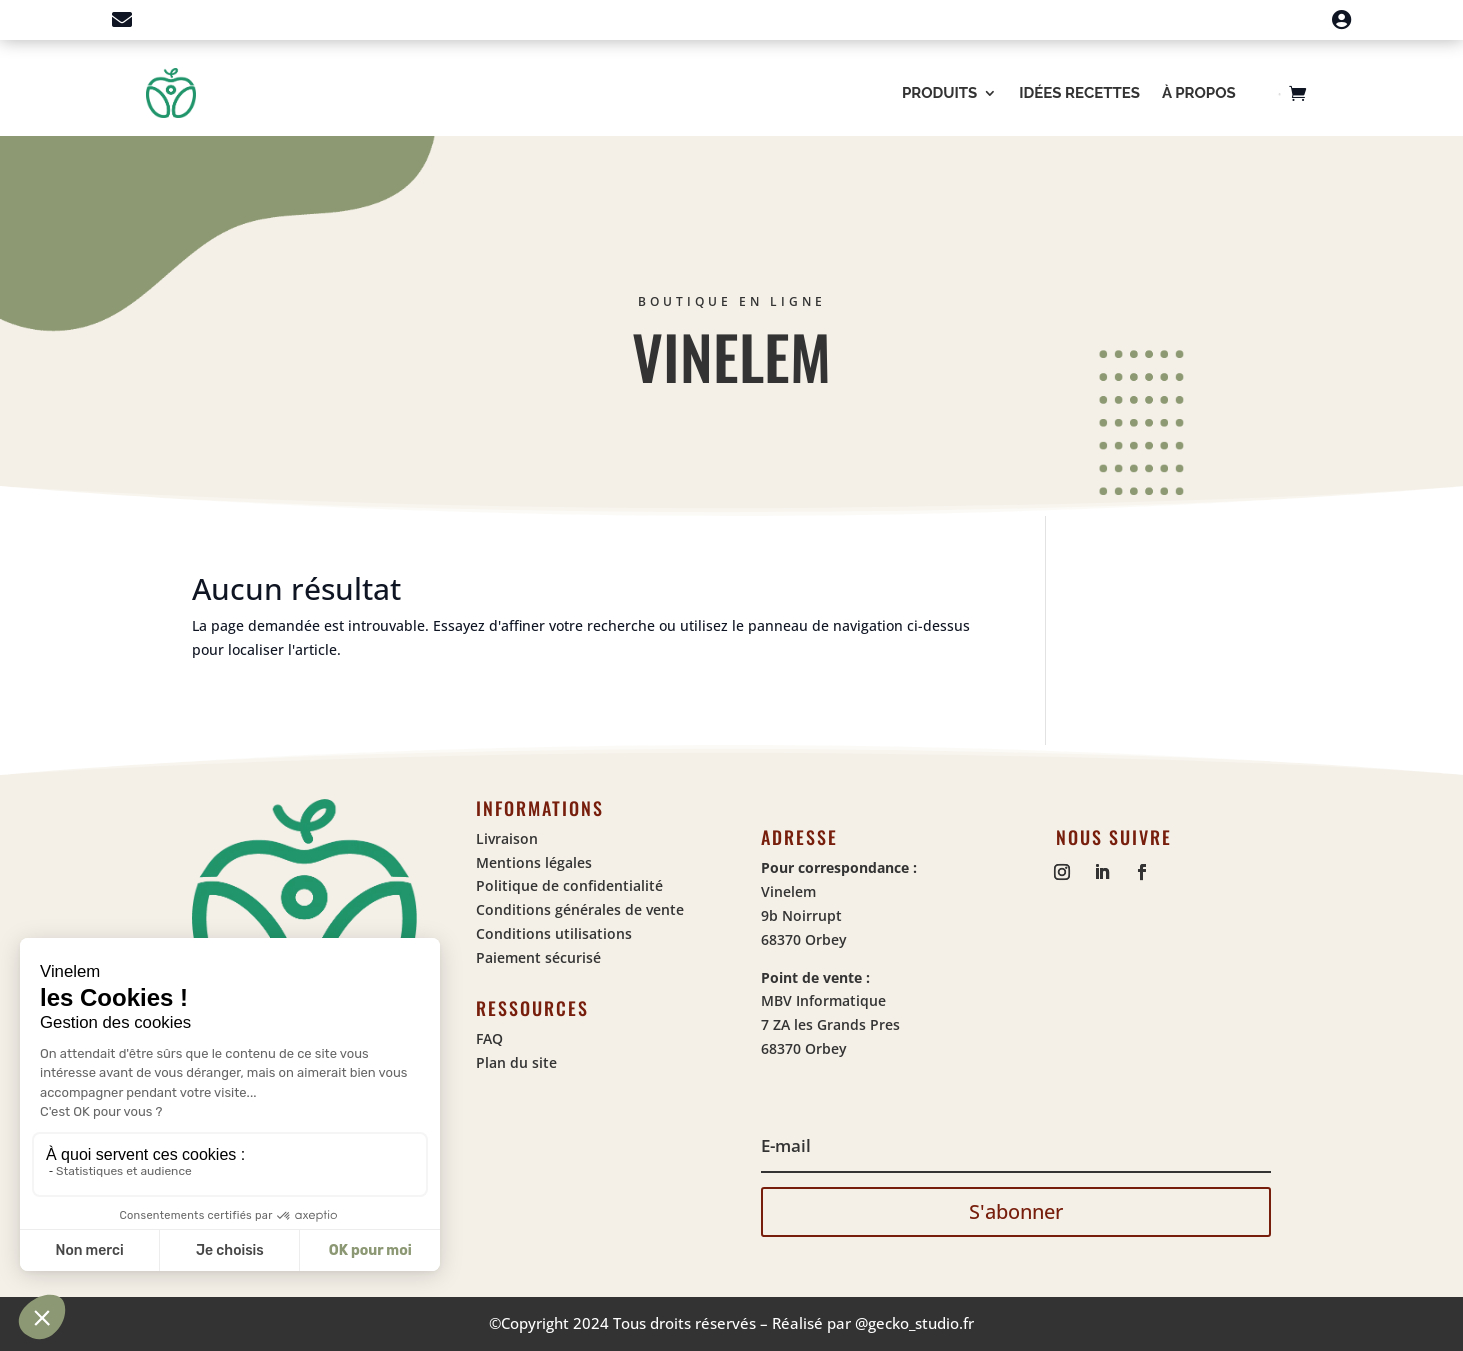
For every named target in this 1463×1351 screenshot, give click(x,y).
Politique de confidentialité (569, 885)
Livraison (507, 838)
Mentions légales (534, 862)
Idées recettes (1079, 93)
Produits (939, 93)
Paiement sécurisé (538, 957)
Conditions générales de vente (580, 909)
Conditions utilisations (554, 933)
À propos (1199, 93)
